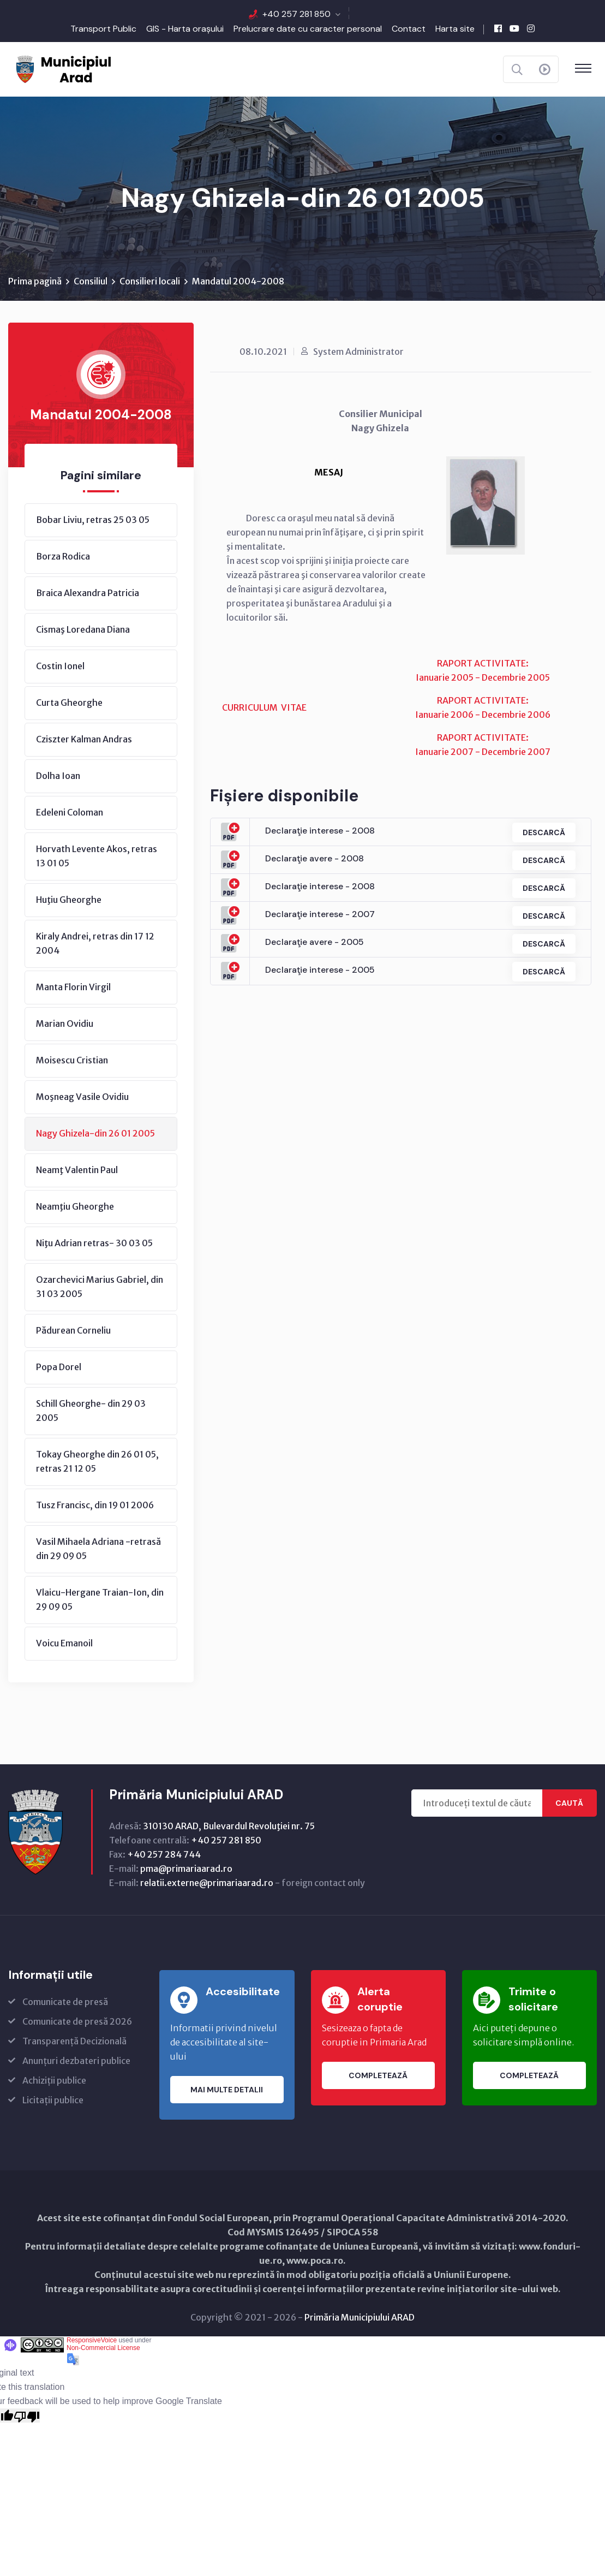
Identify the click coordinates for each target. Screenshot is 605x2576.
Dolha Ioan (58, 776)
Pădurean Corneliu (73, 1330)
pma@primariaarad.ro (186, 1869)
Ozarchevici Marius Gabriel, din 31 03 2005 (99, 1287)
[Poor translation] (27, 2416)
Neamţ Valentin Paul (77, 1170)
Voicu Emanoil (64, 1643)
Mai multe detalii (226, 2090)
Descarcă (543, 832)
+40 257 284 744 (164, 1854)
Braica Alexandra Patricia (87, 593)
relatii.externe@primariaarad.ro (206, 1883)
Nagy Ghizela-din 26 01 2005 (95, 1133)
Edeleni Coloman (69, 812)
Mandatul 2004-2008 (238, 281)
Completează (378, 2076)
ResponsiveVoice (92, 2341)
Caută (569, 1803)
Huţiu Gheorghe (68, 900)
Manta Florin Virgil (73, 987)
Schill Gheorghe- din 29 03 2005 (91, 1411)
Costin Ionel (60, 666)
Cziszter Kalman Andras (84, 739)
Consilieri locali (149, 281)
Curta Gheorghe (69, 703)
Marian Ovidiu (64, 1024)
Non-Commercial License (103, 2348)
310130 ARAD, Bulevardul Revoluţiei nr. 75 (229, 1826)
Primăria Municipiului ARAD (359, 2317)
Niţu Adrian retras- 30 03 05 (94, 1243)
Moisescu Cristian (72, 1060)
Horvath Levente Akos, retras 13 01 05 (96, 856)
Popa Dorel (58, 1367)
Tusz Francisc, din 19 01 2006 (95, 1505)
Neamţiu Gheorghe (75, 1206)
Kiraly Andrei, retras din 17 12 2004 (95, 943)
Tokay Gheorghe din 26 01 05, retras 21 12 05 (97, 1461)
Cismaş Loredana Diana (83, 629)
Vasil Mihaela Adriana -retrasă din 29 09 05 (98, 1549)
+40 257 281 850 (296, 14)
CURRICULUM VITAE (264, 708)
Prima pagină (35, 281)
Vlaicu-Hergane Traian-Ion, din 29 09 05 (100, 1600)
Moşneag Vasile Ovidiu (82, 1097)
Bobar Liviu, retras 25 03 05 (92, 520)
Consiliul (90, 281)
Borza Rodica (63, 556)
